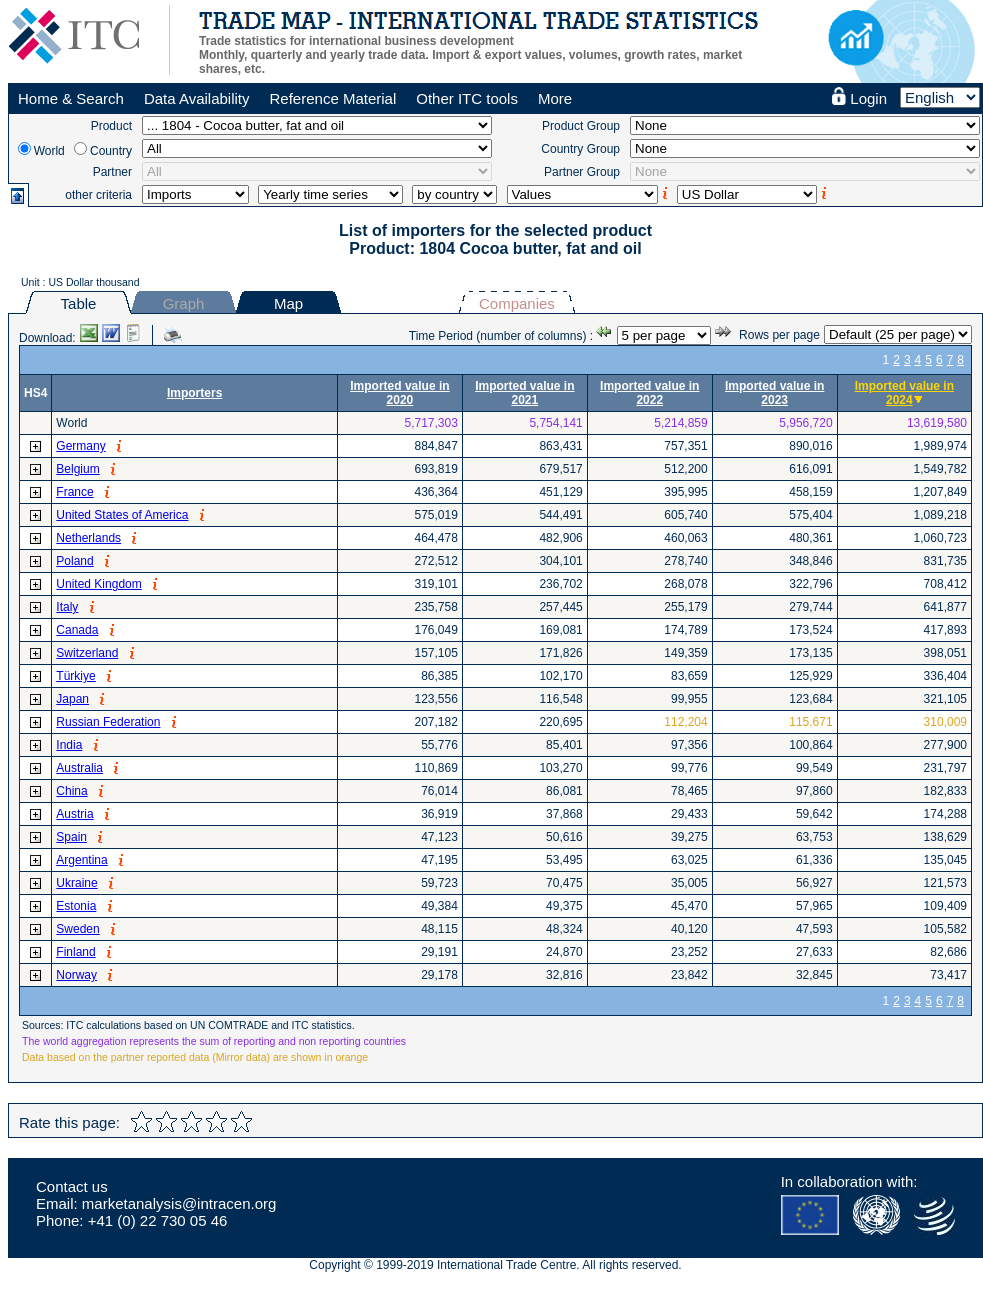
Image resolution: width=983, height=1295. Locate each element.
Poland (74, 561)
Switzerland (87, 653)
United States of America (122, 515)
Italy (67, 607)
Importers (194, 393)
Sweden (77, 929)
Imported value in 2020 (399, 393)
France (74, 492)
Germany (80, 446)
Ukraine (76, 883)
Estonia (76, 906)
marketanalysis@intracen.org (179, 1203)
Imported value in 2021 (524, 393)
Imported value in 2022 (649, 393)
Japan (72, 699)
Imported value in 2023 (774, 393)
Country (111, 151)
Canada (77, 630)
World (49, 151)
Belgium (77, 469)
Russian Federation (108, 722)
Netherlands (88, 538)
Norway (76, 975)
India (69, 745)
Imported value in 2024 (904, 393)
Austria (74, 814)
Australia (79, 768)
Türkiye (75, 676)
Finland (75, 952)
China (71, 791)
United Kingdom (98, 584)
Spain (71, 837)
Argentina (81, 860)
